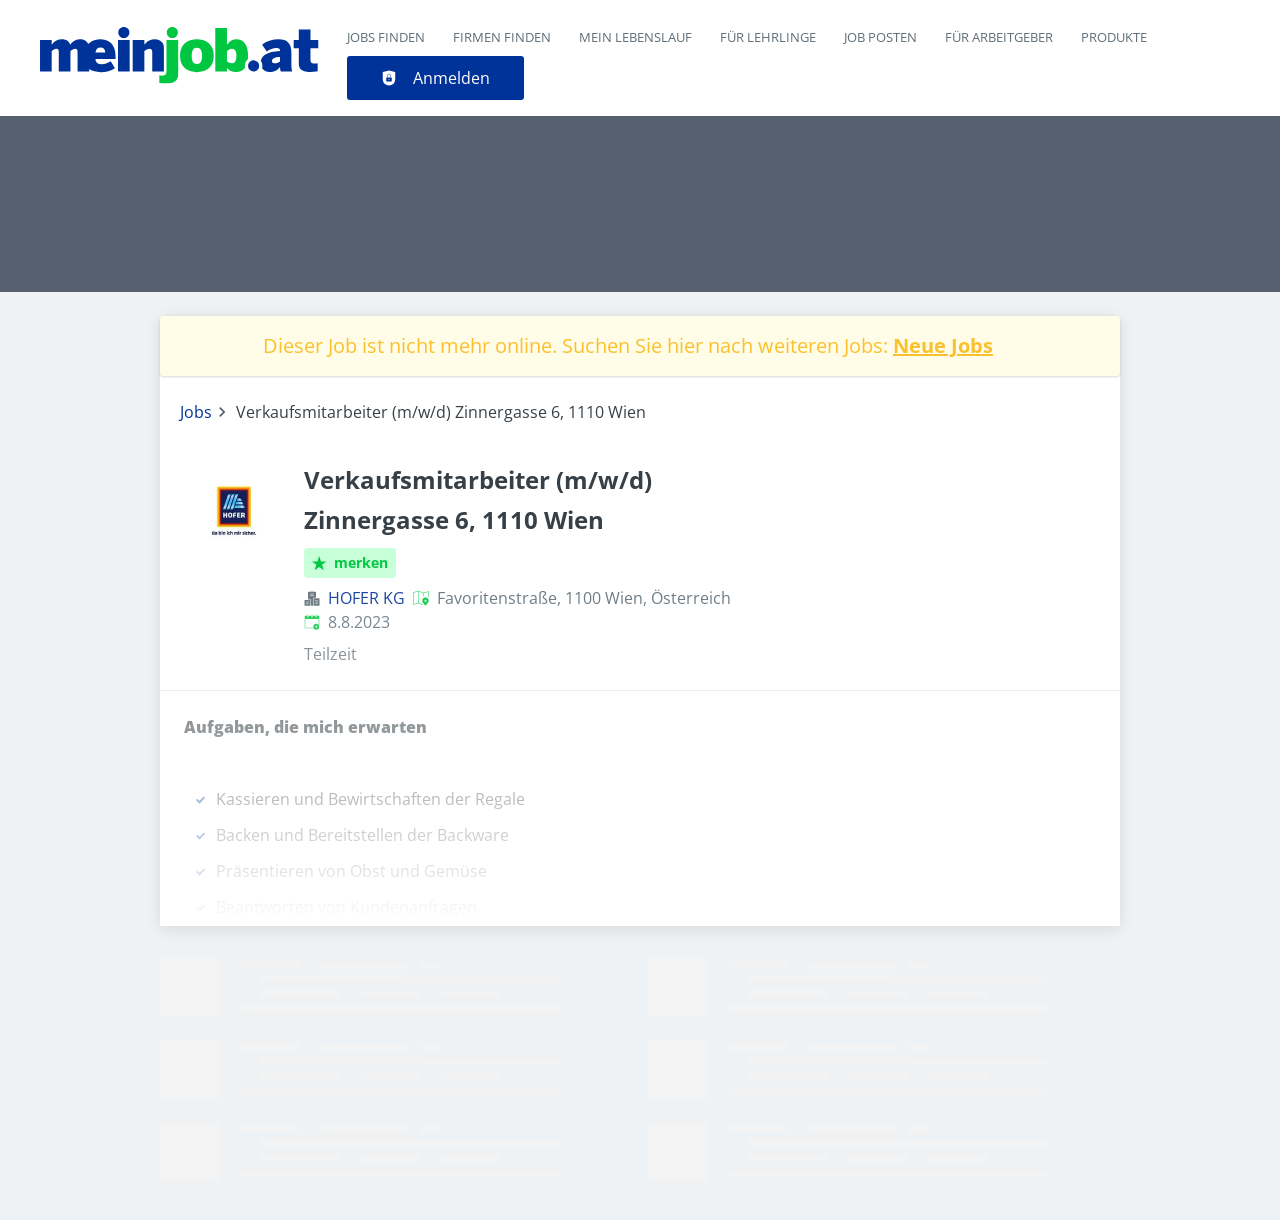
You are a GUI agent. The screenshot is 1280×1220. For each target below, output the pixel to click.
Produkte (1114, 37)
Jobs (196, 412)
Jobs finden (386, 37)
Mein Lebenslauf (635, 37)
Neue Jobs (943, 345)
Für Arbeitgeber (999, 37)
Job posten (880, 37)
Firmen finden (502, 37)
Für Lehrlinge (768, 37)
